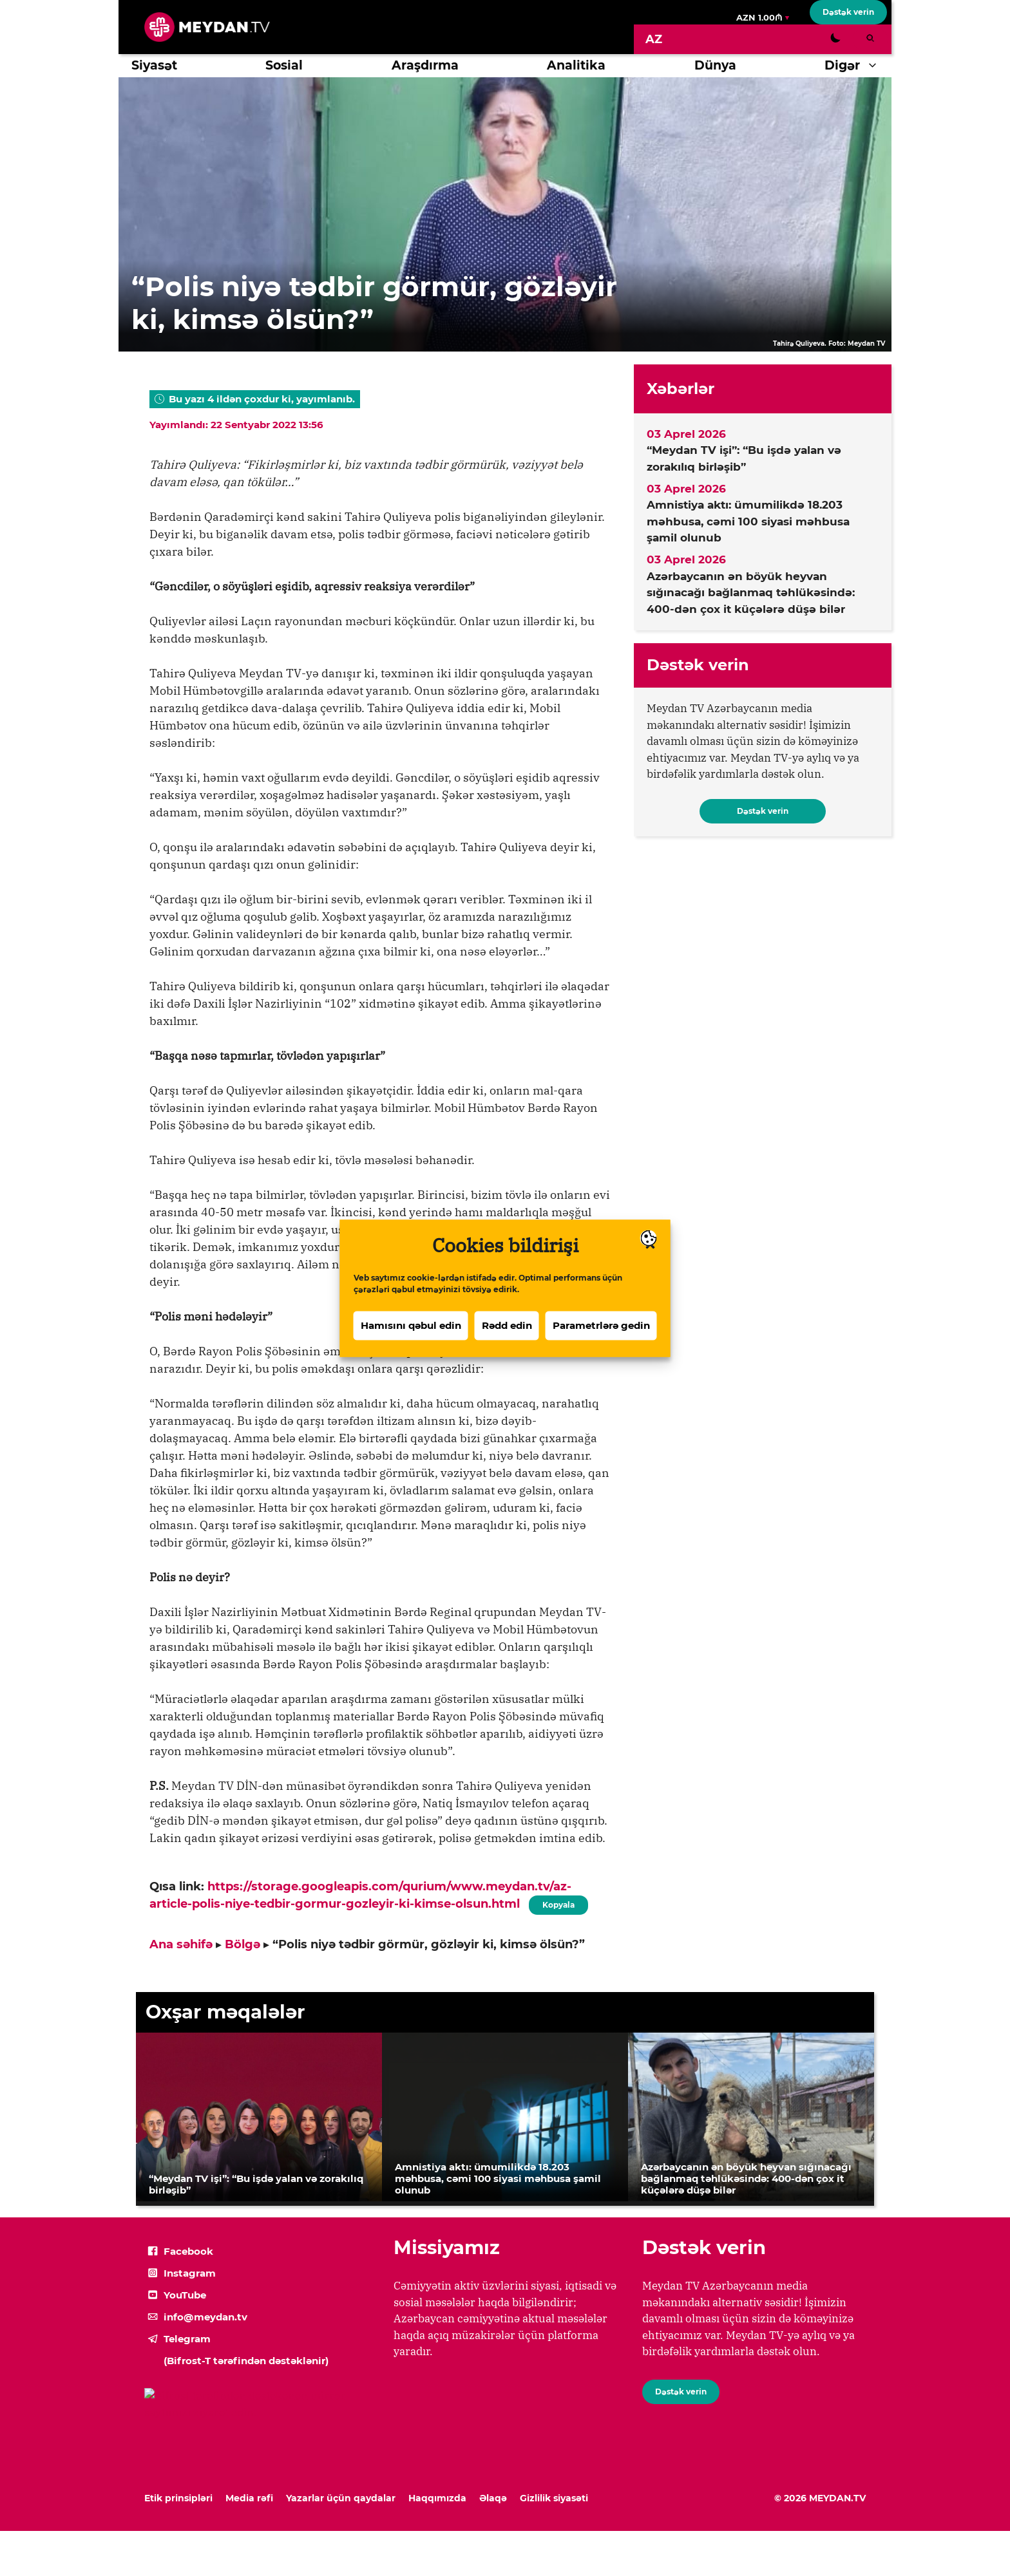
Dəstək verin (848, 12)
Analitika (576, 65)
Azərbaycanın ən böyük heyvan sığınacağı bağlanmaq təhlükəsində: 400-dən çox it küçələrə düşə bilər (751, 593)
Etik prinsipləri (178, 2498)
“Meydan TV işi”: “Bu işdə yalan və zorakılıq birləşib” (744, 458)
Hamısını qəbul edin (411, 1328)
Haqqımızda (437, 2498)
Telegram (187, 2339)
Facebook (188, 2251)
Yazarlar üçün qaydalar (340, 2498)
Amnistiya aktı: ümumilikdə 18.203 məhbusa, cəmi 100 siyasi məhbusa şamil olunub (748, 521)
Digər (857, 65)
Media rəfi (249, 2498)
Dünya (715, 65)
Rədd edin (507, 1328)
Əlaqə (493, 2498)
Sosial (284, 65)
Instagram (190, 2273)
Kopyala (558, 1902)
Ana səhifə (181, 1944)
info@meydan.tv (205, 2317)
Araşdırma (425, 65)
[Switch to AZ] (654, 39)
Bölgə (242, 1944)
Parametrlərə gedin (601, 1328)
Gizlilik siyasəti (554, 2498)
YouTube (185, 2295)
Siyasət (154, 65)
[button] (875, 65)
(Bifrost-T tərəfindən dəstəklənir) (246, 2361)
